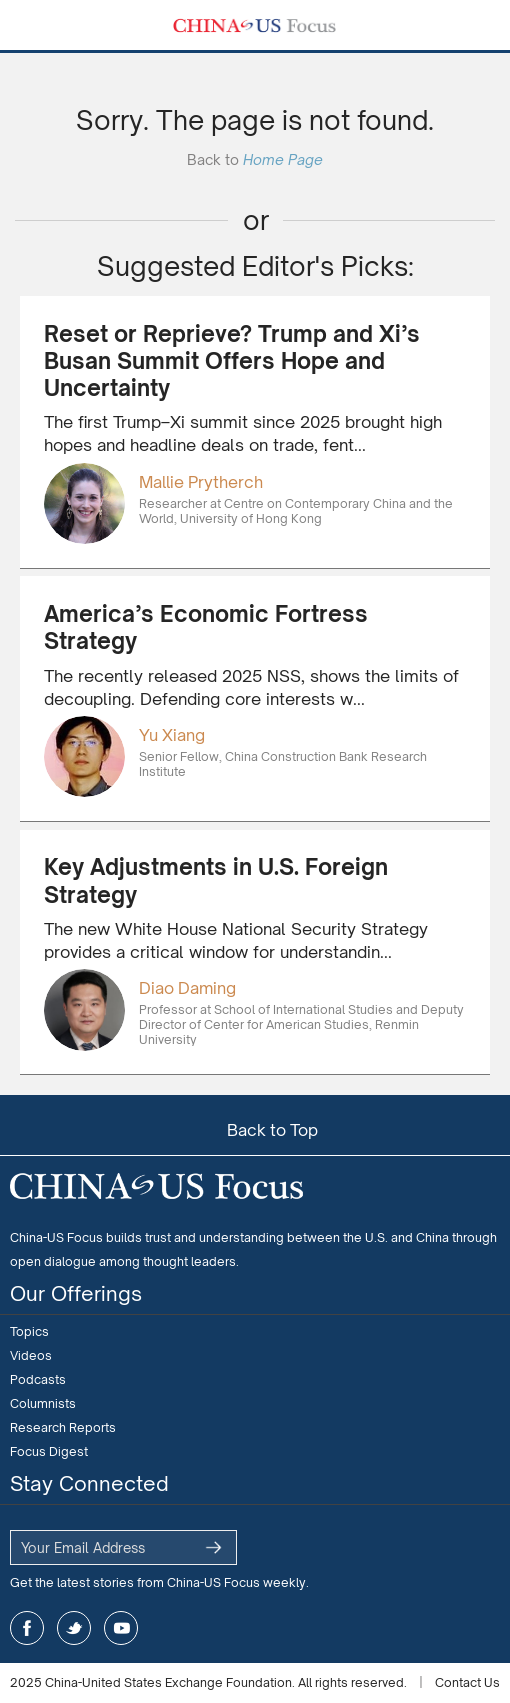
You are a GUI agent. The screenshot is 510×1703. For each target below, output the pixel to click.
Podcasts (38, 1379)
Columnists (43, 1403)
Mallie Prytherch (201, 482)
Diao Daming (187, 988)
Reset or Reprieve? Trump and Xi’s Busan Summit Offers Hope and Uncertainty (232, 360)
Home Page (283, 159)
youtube (121, 1628)
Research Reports (63, 1427)
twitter (74, 1628)
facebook (27, 1628)
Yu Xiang (172, 735)
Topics (29, 1331)
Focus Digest (49, 1451)
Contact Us (467, 1682)
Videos (31, 1355)
